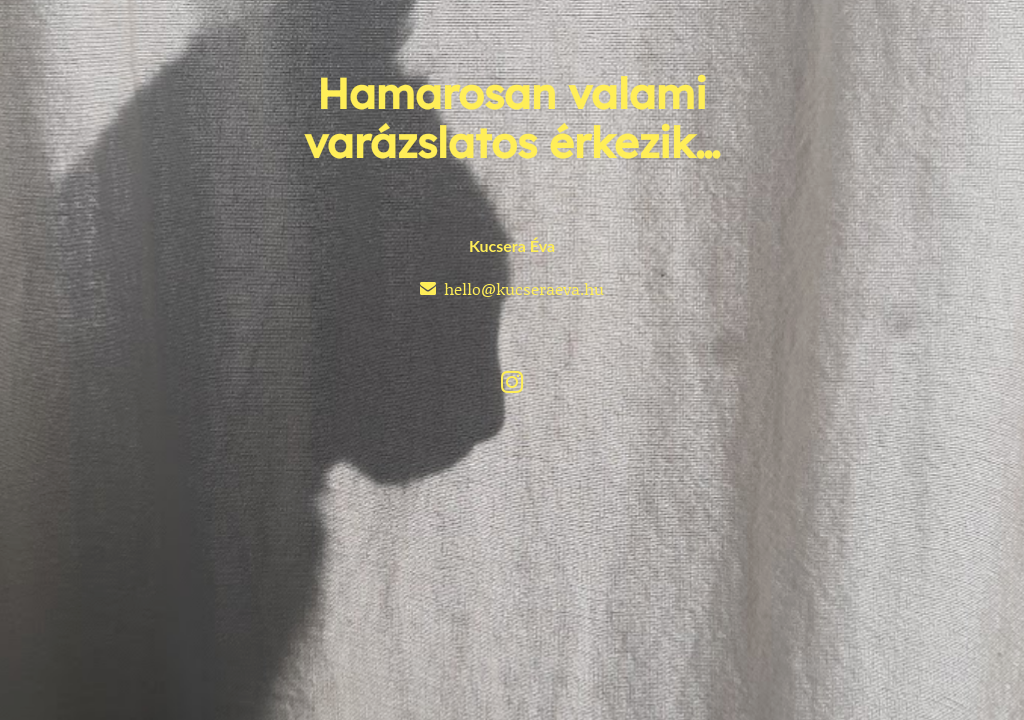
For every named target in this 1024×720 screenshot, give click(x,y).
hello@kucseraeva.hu (524, 288)
